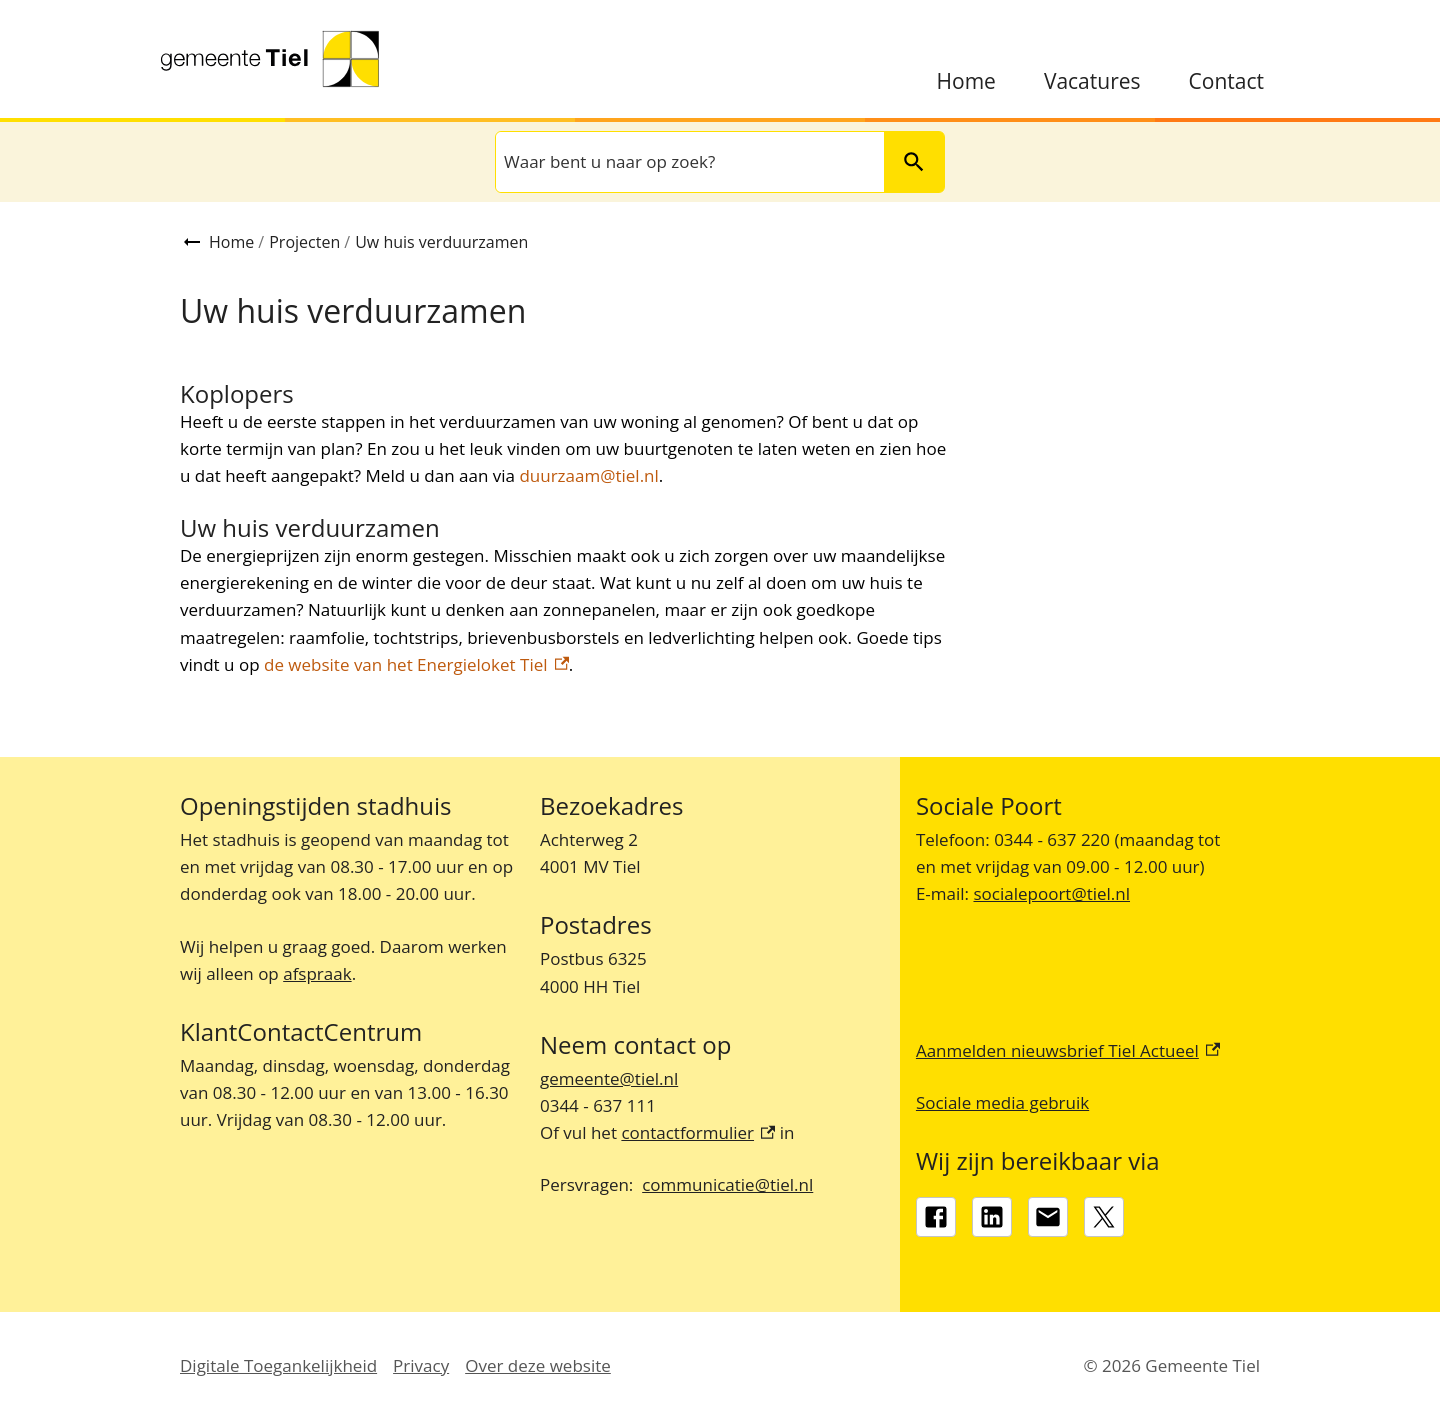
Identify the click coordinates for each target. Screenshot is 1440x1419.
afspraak (317, 973)
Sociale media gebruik (1002, 1102)
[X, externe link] (1104, 1217)
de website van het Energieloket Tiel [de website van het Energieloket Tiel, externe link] (416, 664)
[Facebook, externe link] (936, 1217)
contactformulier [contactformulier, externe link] (698, 1132)
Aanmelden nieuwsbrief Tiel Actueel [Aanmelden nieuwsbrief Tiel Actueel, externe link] (1068, 1050)
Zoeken (905, 161)
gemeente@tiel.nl (609, 1078)
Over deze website (538, 1365)
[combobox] (688, 162)
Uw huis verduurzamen (441, 242)
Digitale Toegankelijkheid (278, 1365)
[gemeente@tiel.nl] (1048, 1217)
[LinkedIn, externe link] (992, 1217)
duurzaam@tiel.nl (588, 475)
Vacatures (1092, 81)
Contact (1226, 81)
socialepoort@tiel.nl (1051, 893)
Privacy (421, 1365)
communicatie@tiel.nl (727, 1184)
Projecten (304, 242)
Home (966, 81)
